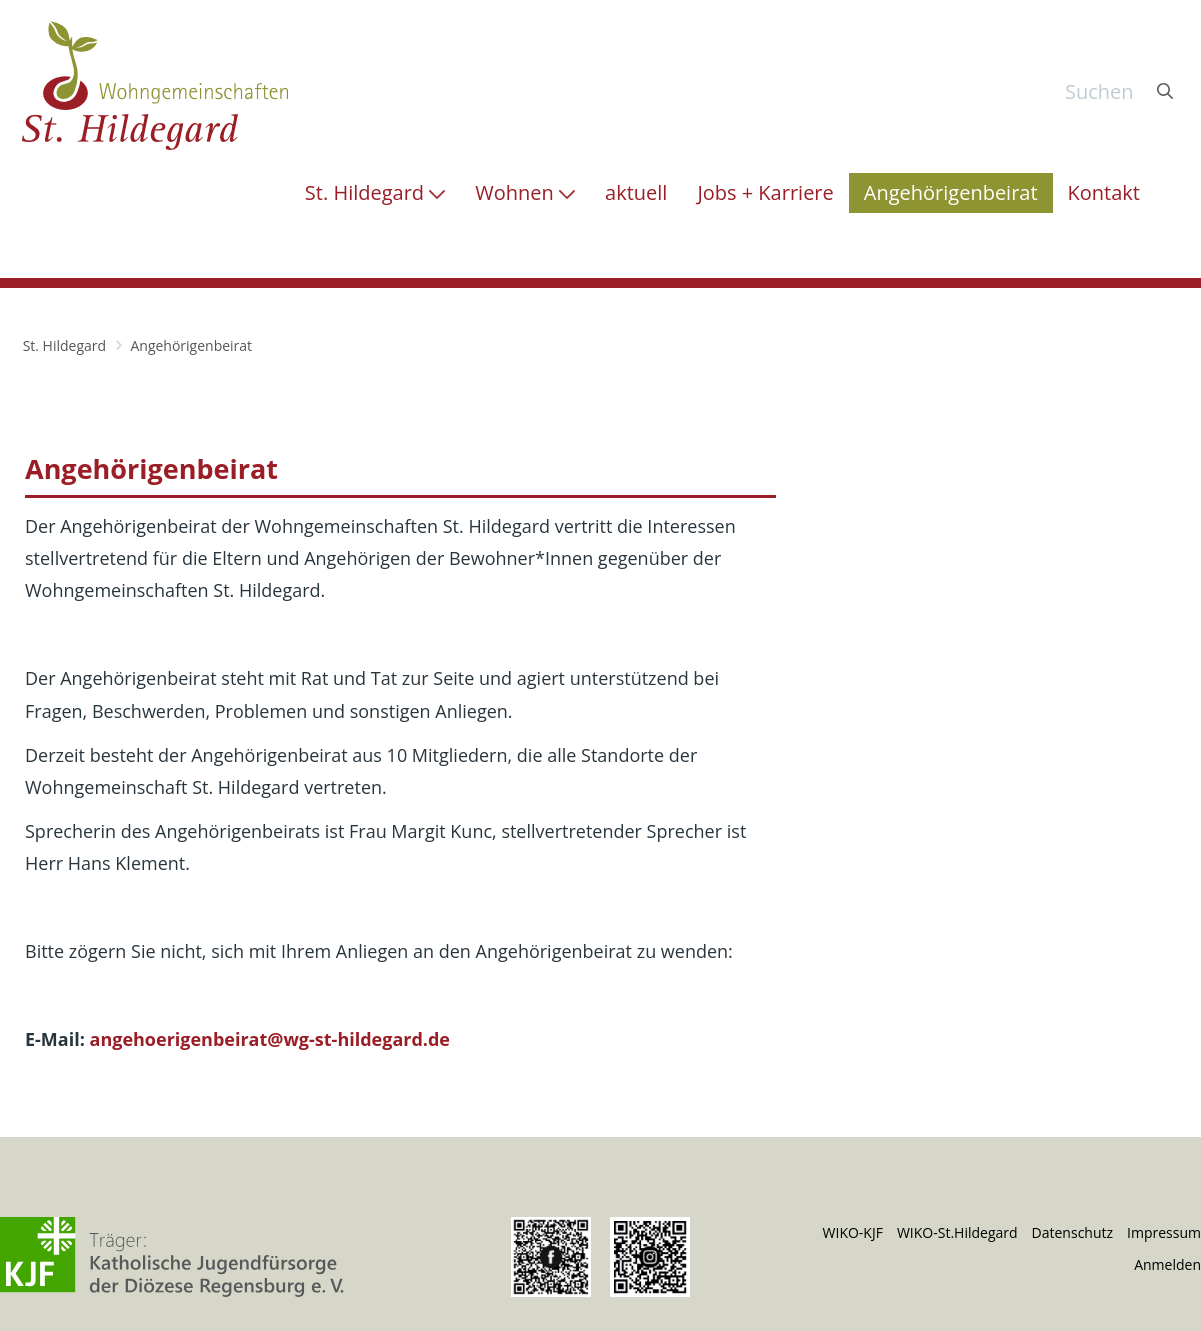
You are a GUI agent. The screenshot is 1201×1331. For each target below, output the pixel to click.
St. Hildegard (64, 345)
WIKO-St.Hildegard (957, 1232)
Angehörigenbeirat (191, 345)
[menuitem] (375, 193)
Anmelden (1167, 1264)
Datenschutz (1072, 1232)
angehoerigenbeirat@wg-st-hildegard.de (270, 1039)
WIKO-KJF (853, 1232)
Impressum (1164, 1232)
